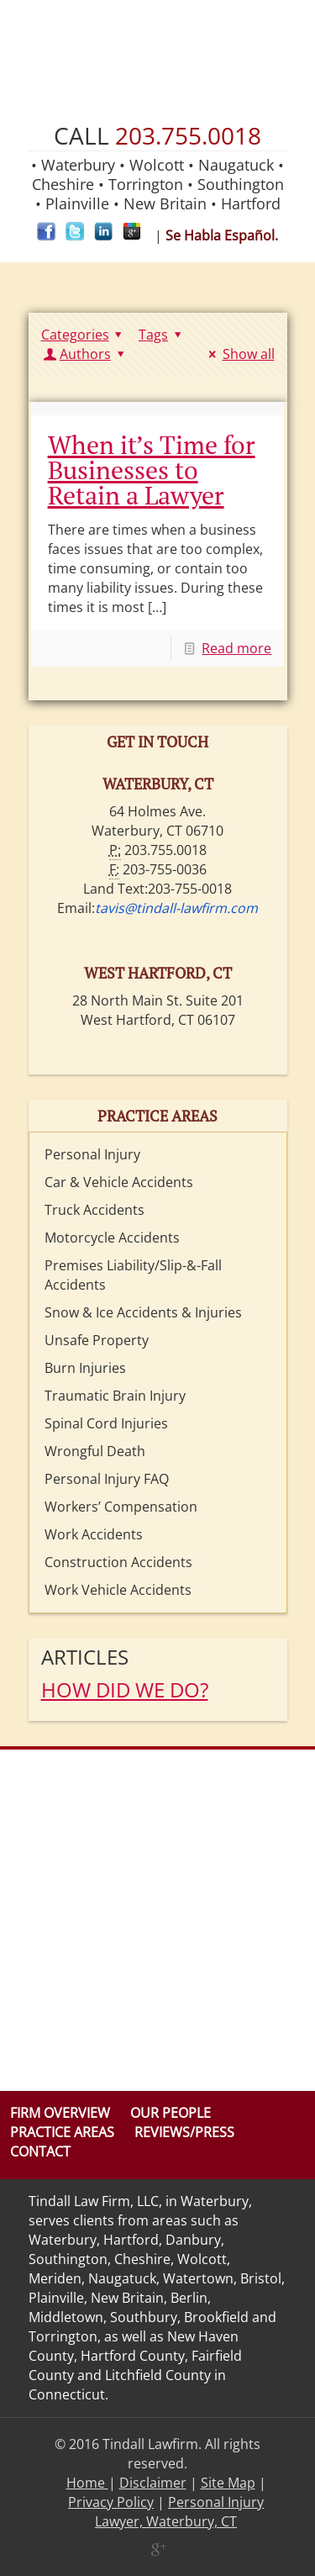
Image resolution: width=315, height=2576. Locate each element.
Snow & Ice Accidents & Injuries (143, 1312)
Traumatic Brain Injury (115, 1395)
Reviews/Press (184, 2132)
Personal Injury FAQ (107, 1479)
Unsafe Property (97, 1340)
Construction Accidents (118, 1562)
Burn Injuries (85, 1368)
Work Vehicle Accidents (118, 1590)
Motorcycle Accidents (112, 1237)
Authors (85, 354)
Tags (162, 334)
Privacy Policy (111, 2502)
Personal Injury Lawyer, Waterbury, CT (179, 2512)
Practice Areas (62, 2132)
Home (87, 2482)
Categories (84, 334)
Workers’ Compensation (121, 1506)
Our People (170, 2113)
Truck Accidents (94, 1210)
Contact (40, 2151)
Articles (85, 1656)
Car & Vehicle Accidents (119, 1182)
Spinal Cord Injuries (106, 1423)
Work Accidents (94, 1534)
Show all (238, 354)
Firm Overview (60, 2113)
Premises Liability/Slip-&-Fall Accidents (133, 1275)
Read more (236, 648)
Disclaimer (152, 2482)
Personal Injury (92, 1154)
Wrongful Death (95, 1451)
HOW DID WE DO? (124, 1689)
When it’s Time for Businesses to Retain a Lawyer (151, 470)
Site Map (228, 2482)
